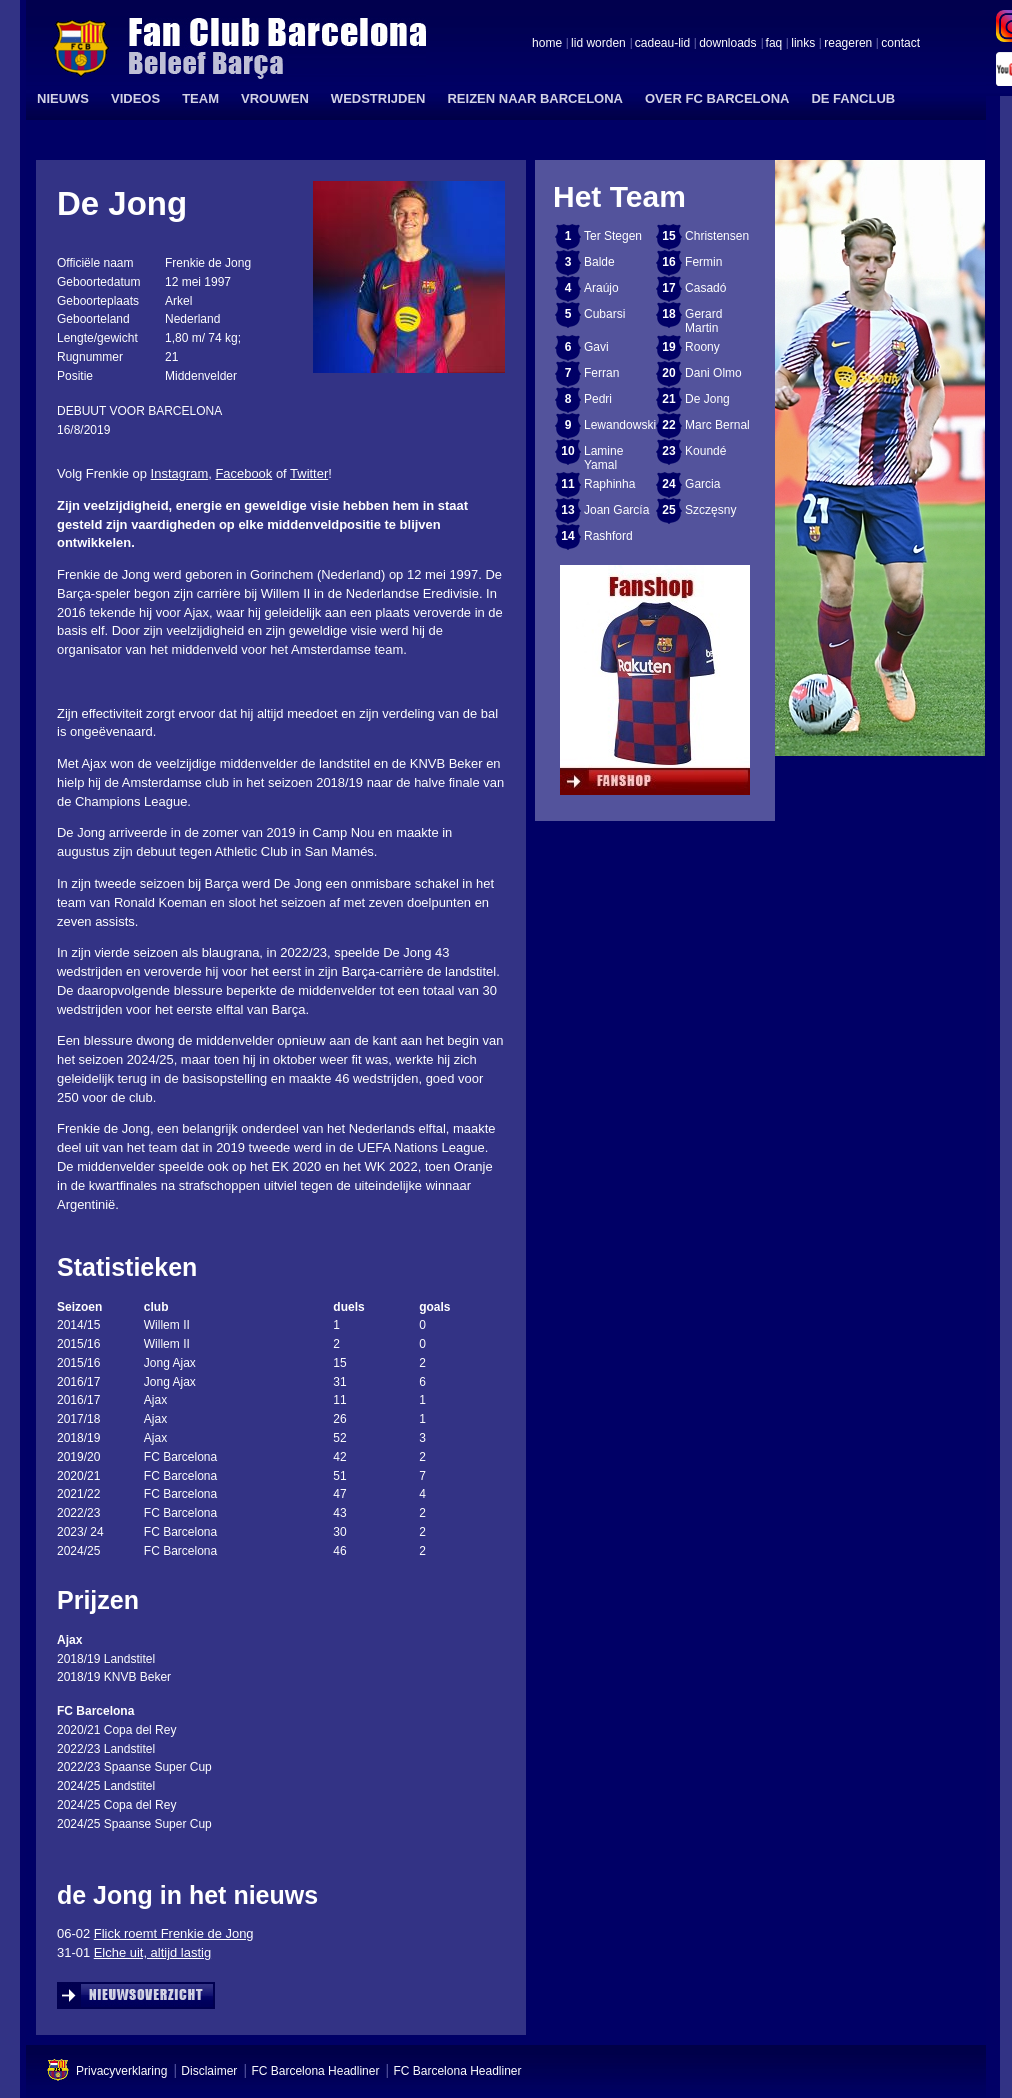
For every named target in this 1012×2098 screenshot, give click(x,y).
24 (668, 484)
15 (668, 236)
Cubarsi (604, 314)
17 (668, 288)
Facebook (243, 473)
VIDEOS (135, 98)
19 (668, 347)
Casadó (705, 288)
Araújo (601, 288)
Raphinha (609, 484)
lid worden (598, 44)
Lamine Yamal (603, 458)
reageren (848, 44)
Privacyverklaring (121, 2071)
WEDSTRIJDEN (378, 98)
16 (668, 262)
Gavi (596, 347)
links (803, 44)
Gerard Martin (703, 321)
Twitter (309, 473)
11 (567, 484)
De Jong (707, 399)
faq (774, 44)
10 (567, 451)
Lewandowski (620, 425)
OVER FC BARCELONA (717, 98)
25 (668, 510)
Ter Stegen (613, 236)
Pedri (598, 399)
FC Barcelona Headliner (315, 2071)
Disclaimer (209, 2071)
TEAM (200, 98)
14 (567, 536)
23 (668, 451)
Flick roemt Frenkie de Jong (174, 1933)
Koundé (705, 451)
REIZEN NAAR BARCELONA (535, 98)
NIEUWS (63, 98)
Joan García (616, 510)
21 (668, 399)
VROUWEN (275, 98)
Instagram (180, 473)
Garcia (702, 484)
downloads (727, 44)
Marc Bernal (717, 425)
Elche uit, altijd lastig (152, 1952)
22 (668, 425)
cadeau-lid (662, 44)
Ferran (601, 373)
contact (900, 44)
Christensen (717, 236)
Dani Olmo (713, 373)
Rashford (608, 536)
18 (668, 314)
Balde (599, 262)
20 (668, 373)
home (547, 44)
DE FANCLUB (853, 98)
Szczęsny (710, 510)
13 (567, 510)
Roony (702, 347)
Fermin (703, 262)
